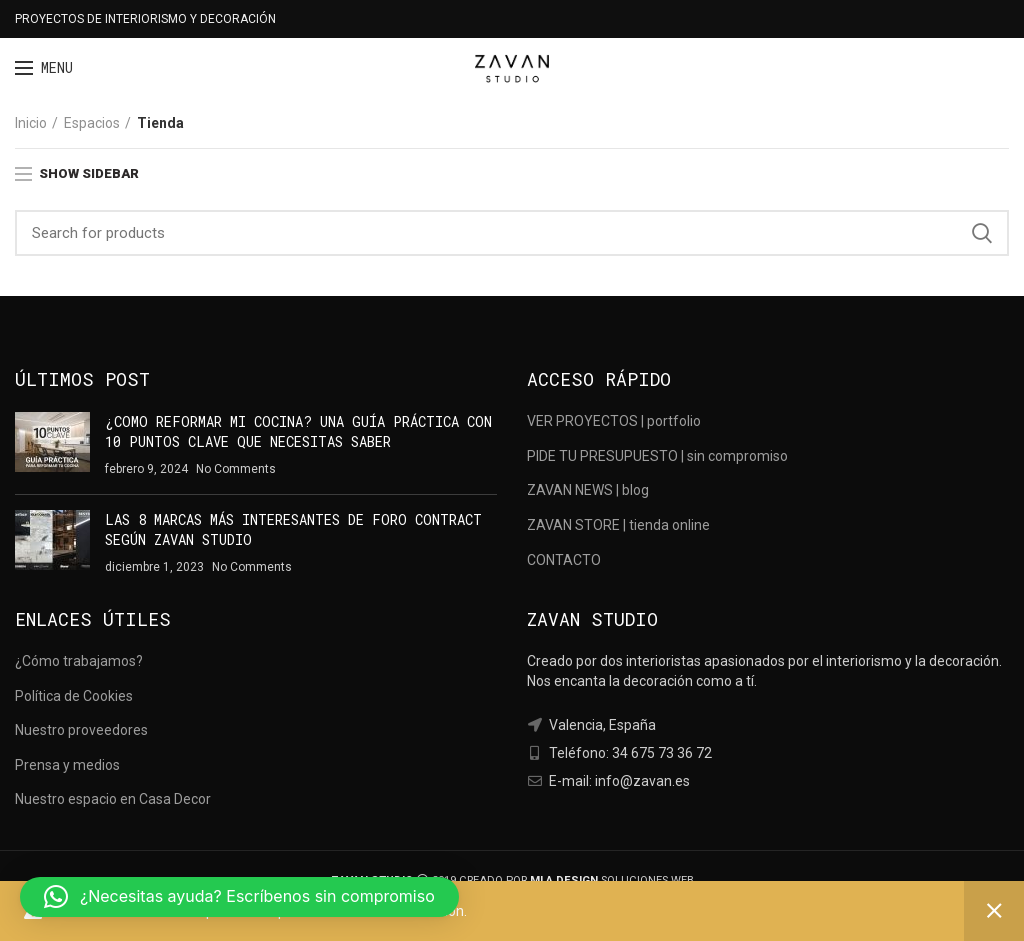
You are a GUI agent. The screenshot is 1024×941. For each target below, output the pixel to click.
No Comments (236, 469)
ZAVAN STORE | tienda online (618, 525)
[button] (239, 897)
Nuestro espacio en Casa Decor (113, 799)
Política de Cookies (74, 696)
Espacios (92, 123)
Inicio (31, 123)
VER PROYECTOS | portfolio (614, 421)
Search (982, 233)
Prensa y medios (67, 765)
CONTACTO (564, 560)
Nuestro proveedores (81, 730)
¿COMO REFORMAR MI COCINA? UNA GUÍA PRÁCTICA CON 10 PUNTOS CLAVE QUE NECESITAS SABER (298, 431)
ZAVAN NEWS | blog (588, 490)
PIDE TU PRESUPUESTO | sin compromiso (657, 456)
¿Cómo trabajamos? (79, 661)
